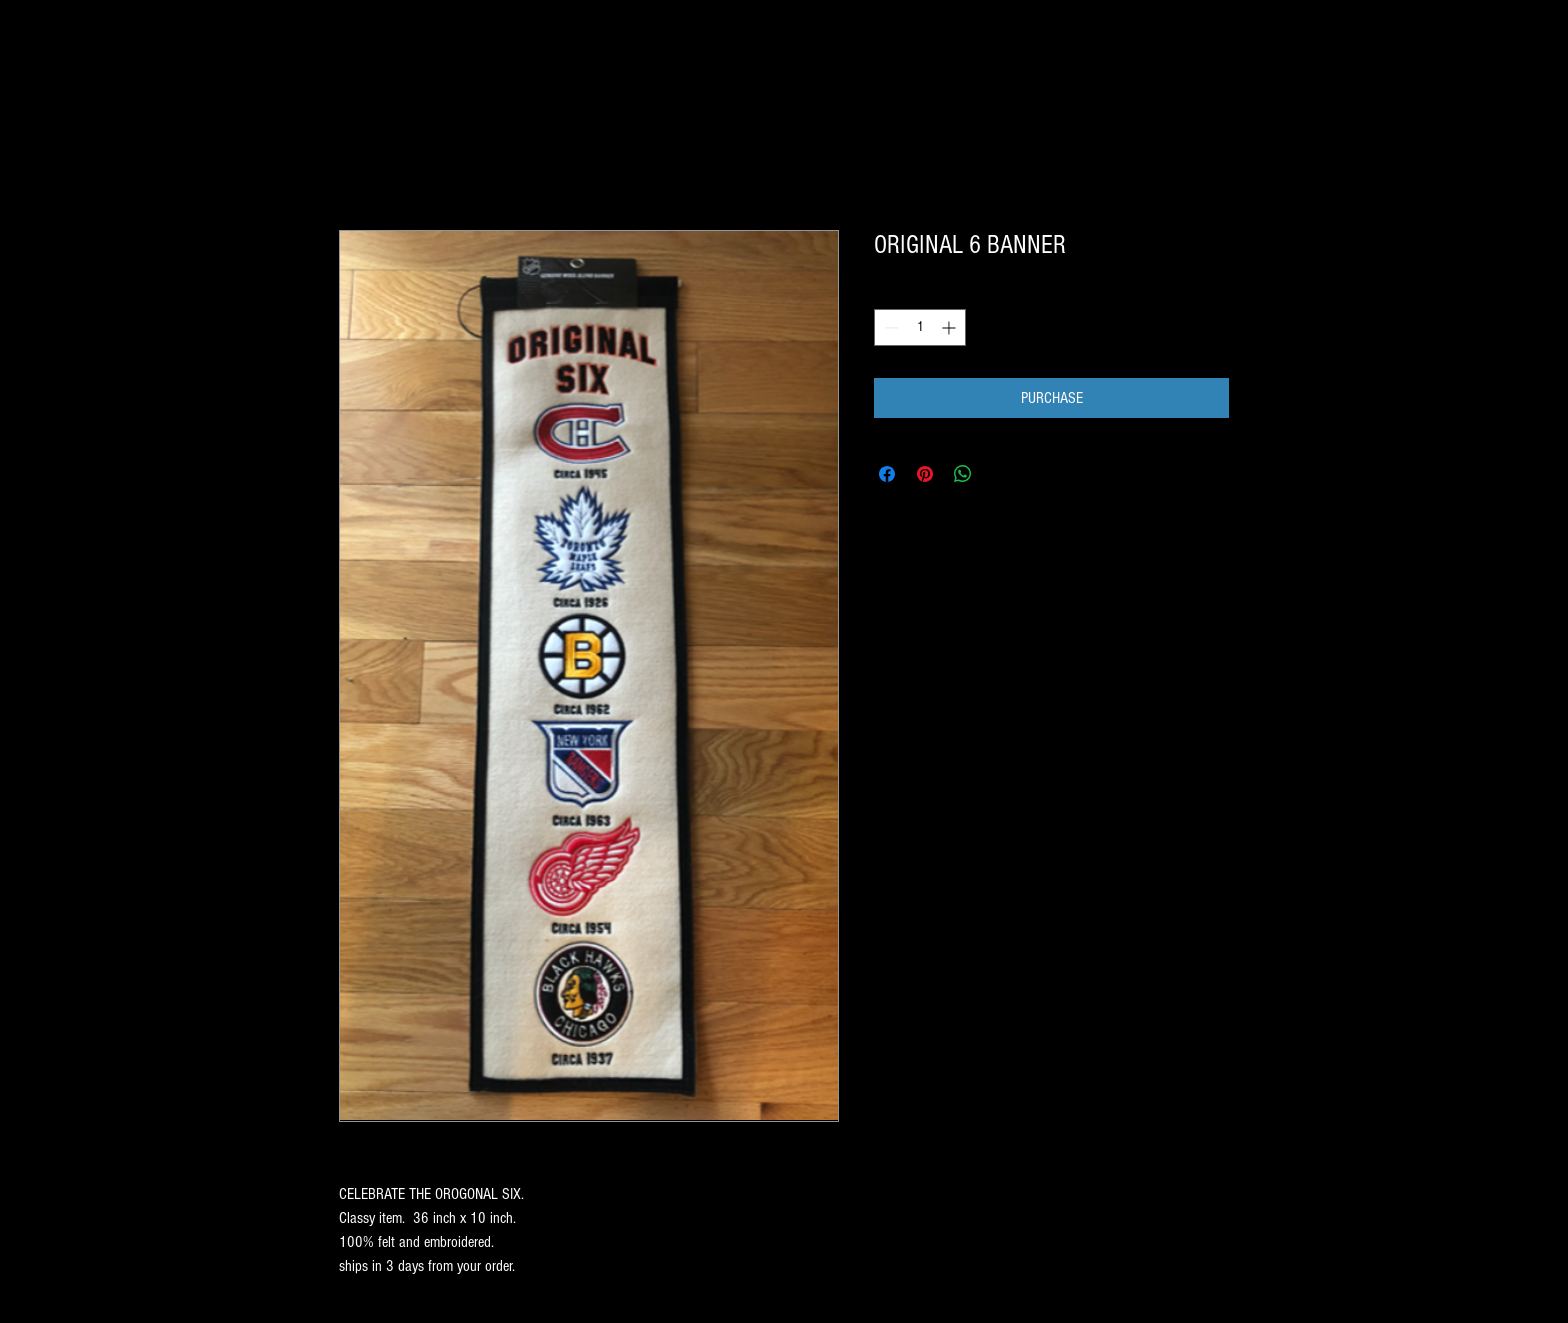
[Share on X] (1001, 474)
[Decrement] (889, 327)
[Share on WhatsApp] (963, 474)
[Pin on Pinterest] (925, 474)
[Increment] (950, 327)
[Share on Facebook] (887, 474)
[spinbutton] (920, 327)
